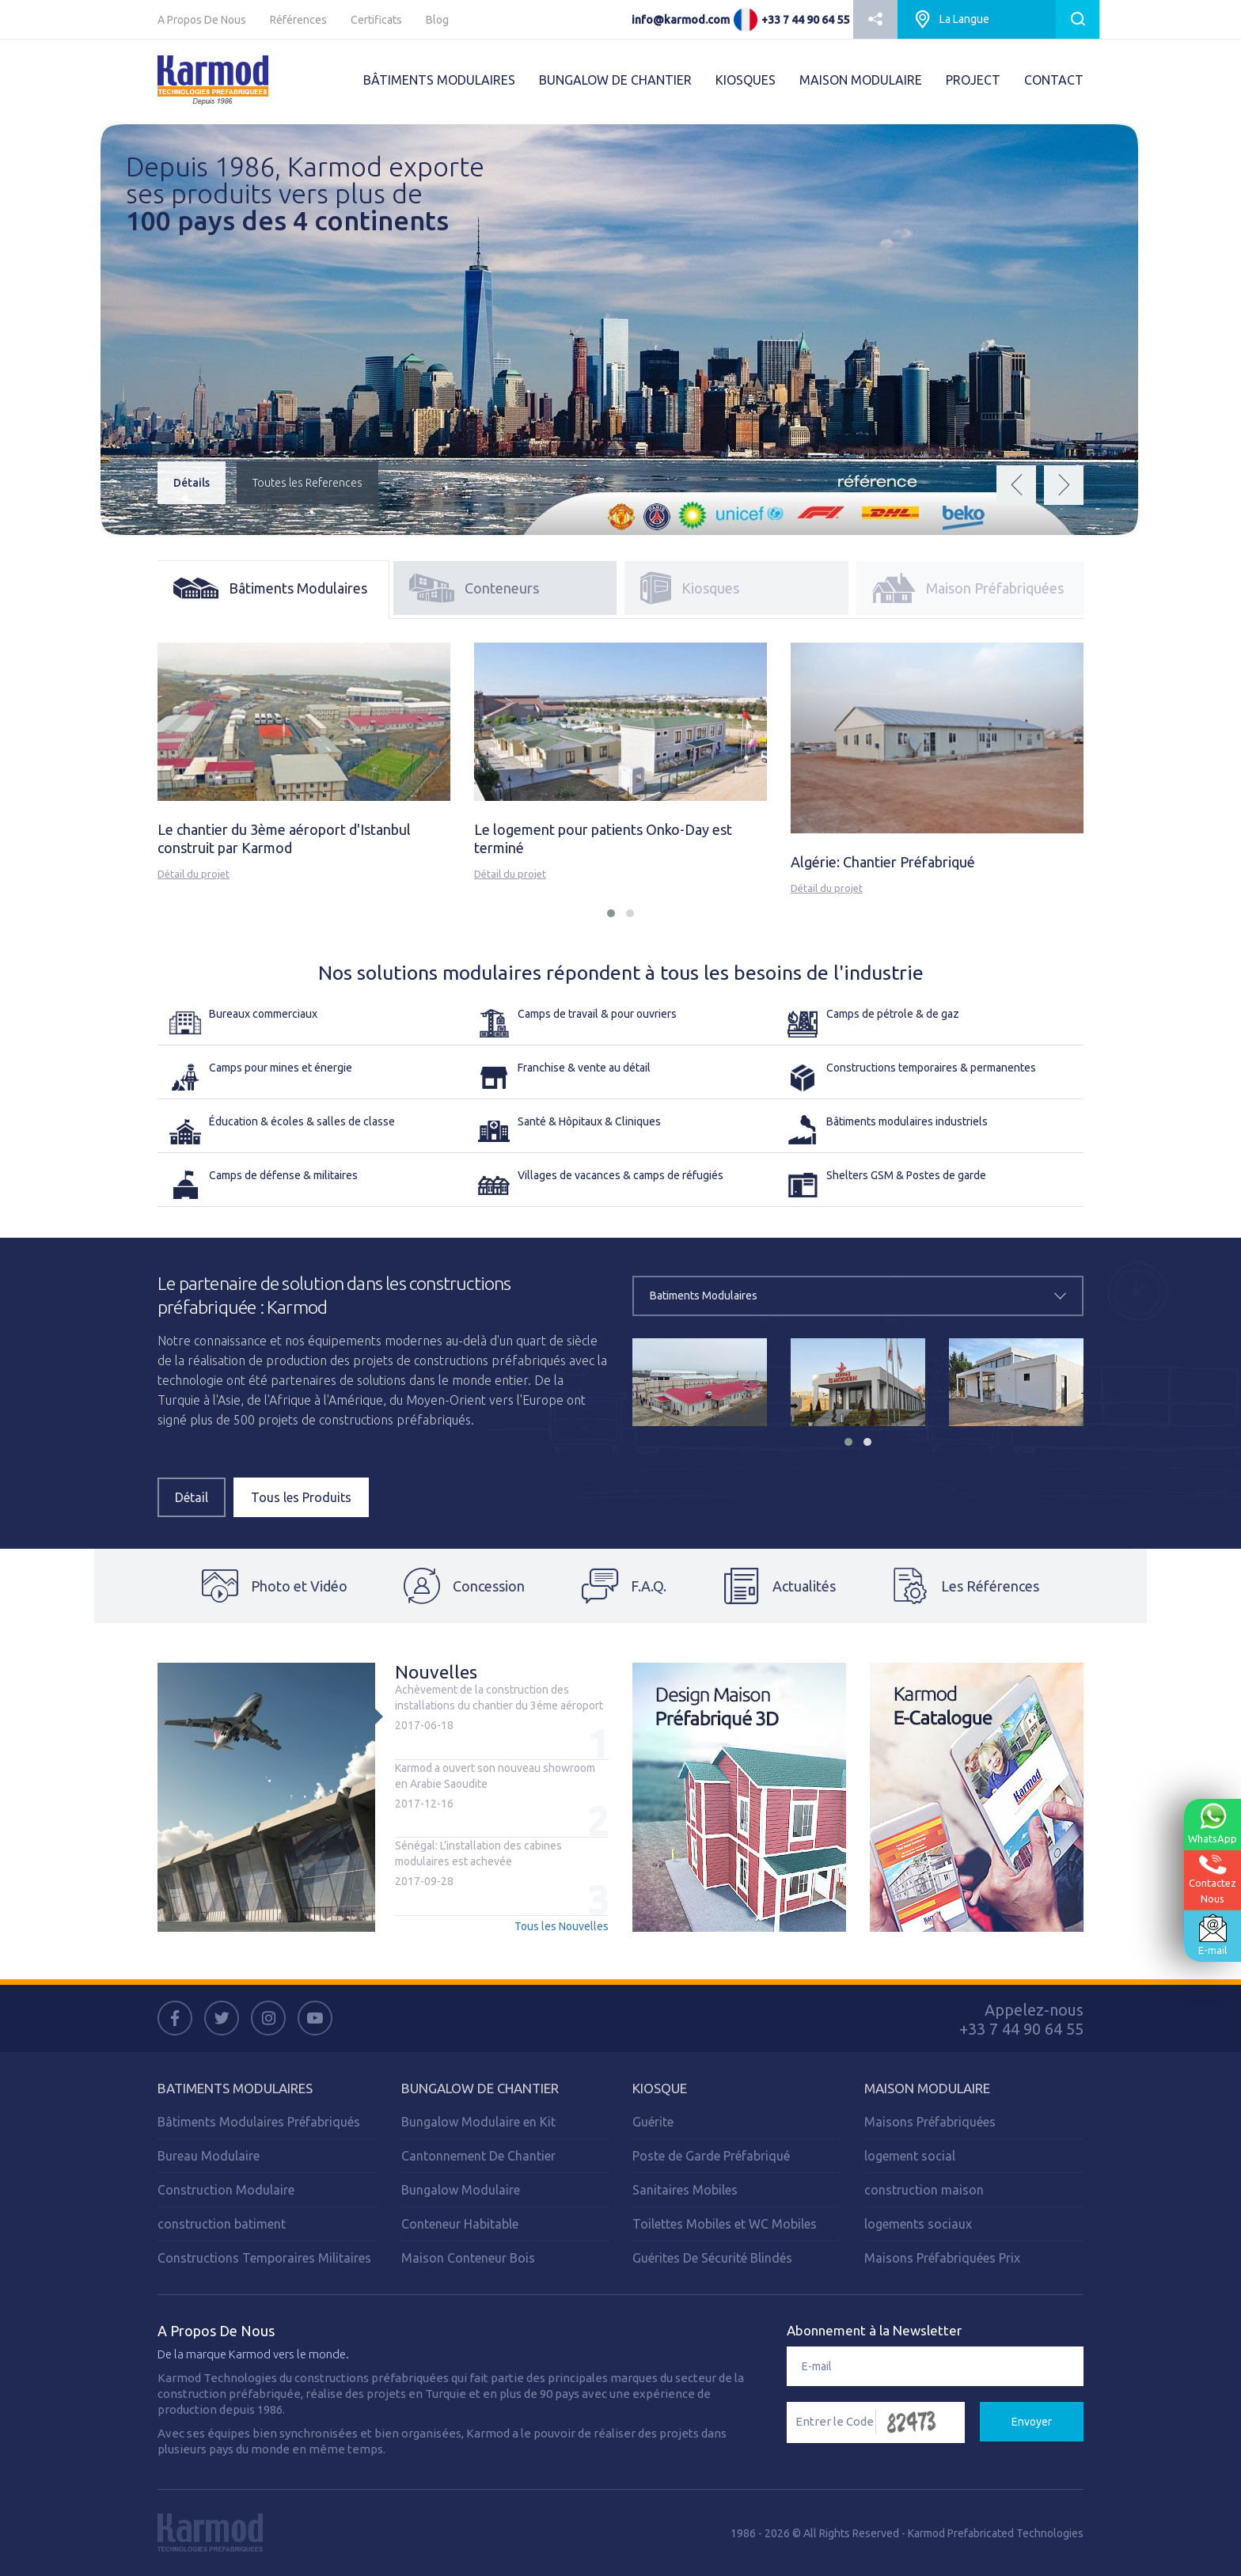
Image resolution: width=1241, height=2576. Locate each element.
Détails (191, 482)
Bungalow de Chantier (480, 2088)
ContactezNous (1212, 1879)
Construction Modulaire (225, 2190)
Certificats (376, 19)
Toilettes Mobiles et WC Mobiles (724, 2224)
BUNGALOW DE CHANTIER (615, 80)
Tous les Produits (301, 1497)
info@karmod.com (681, 19)
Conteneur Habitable (459, 2224)
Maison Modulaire (927, 2088)
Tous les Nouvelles (561, 1926)
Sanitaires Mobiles (685, 2190)
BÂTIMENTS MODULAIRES (439, 80)
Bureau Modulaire (208, 2156)
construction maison (924, 2190)
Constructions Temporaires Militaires (264, 2258)
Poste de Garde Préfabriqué (711, 2156)
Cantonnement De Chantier (478, 2156)
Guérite (653, 2122)
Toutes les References (307, 482)
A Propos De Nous (201, 19)
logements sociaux (918, 2224)
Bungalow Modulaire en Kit (478, 2122)
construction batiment (221, 2224)
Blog (437, 19)
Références (298, 19)
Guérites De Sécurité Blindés (712, 2258)
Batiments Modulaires (235, 2088)
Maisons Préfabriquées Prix (942, 2258)
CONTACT (1054, 80)
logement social (909, 2156)
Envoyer (1031, 2421)
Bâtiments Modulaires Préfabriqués (258, 2122)
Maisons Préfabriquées (930, 2122)
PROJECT (973, 80)
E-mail (1212, 1935)
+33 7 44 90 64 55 (805, 19)
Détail (191, 1497)
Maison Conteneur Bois (468, 2258)
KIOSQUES (745, 80)
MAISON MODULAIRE (860, 80)
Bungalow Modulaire (460, 2190)
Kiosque (659, 2088)
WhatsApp (1212, 1823)
